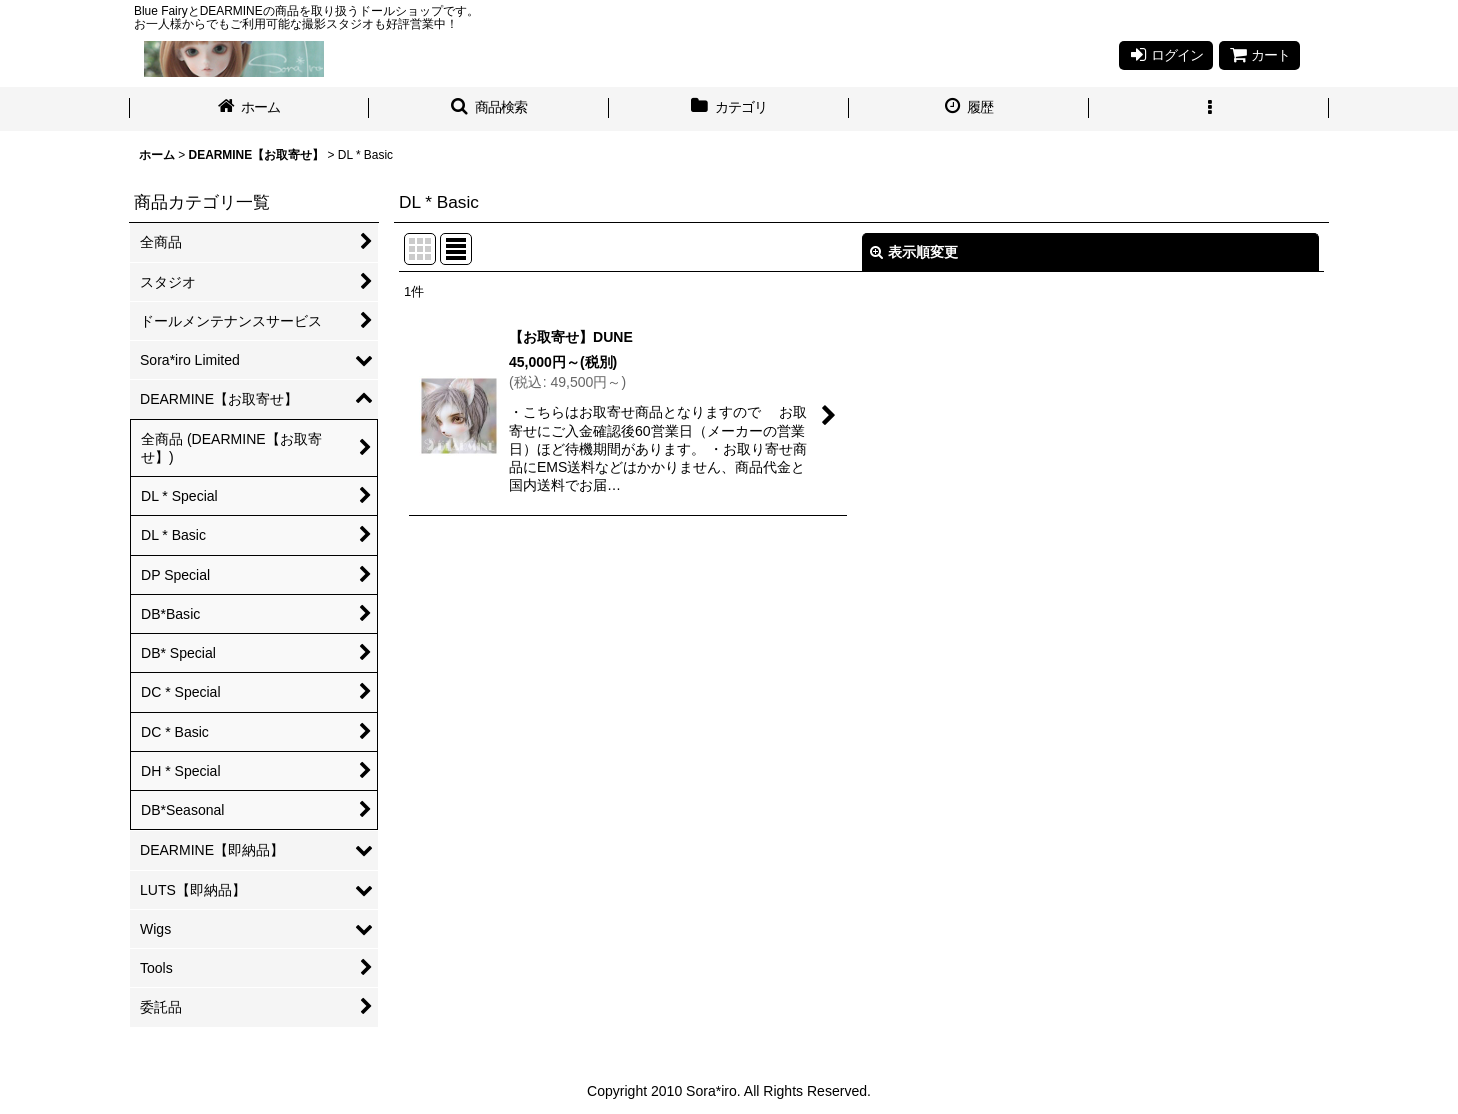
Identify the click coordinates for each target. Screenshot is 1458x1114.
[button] (489, 109)
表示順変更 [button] (914, 252)
